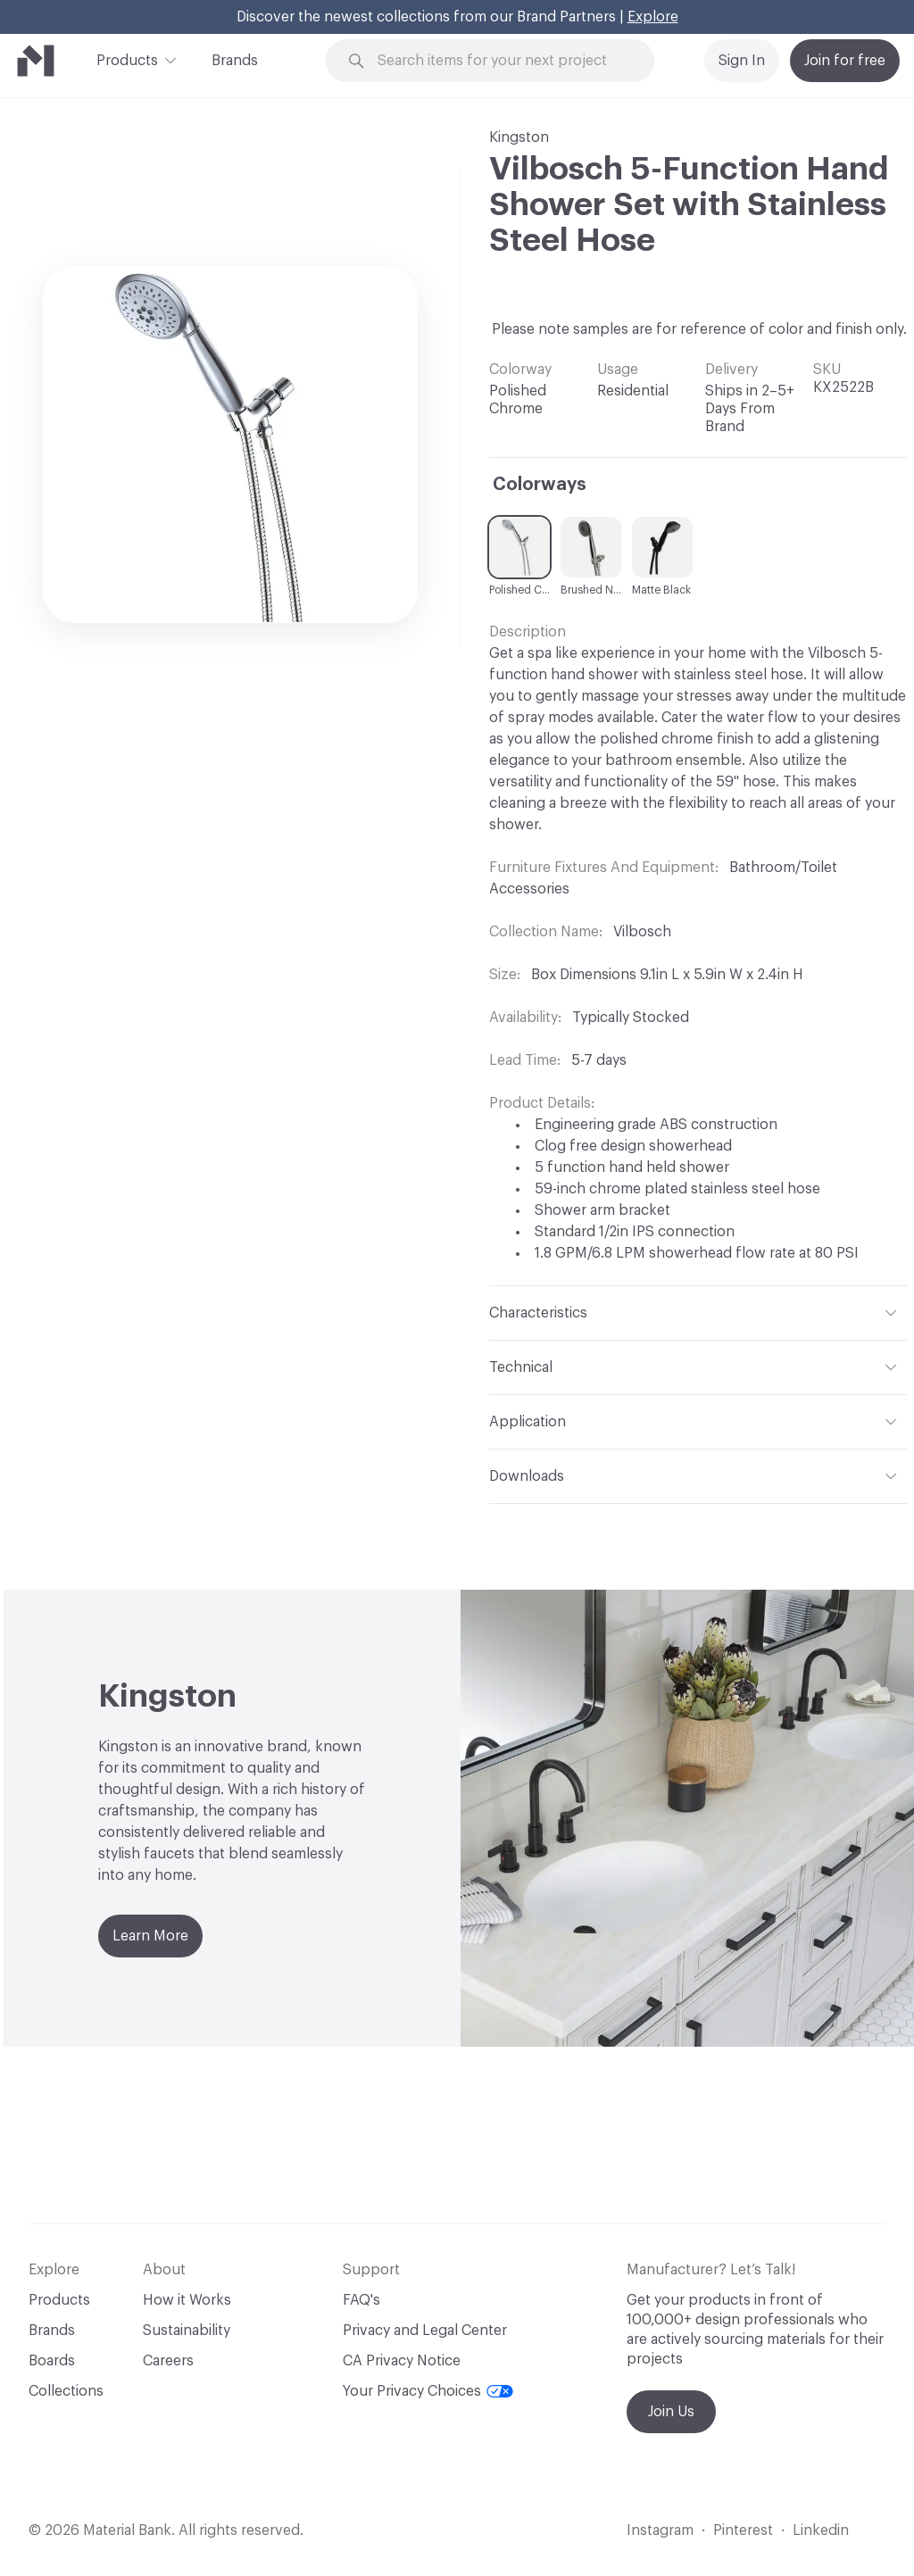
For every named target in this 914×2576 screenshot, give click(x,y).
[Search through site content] (501, 61)
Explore (652, 17)
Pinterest (743, 2530)
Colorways (539, 485)
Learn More (150, 1936)
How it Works (187, 2300)
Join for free (844, 61)
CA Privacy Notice (402, 2361)
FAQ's (361, 2300)
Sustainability (186, 2330)
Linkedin (821, 2530)
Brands (235, 61)
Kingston (519, 137)
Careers (168, 2361)
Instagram (660, 2530)
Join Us (671, 2412)
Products (127, 59)
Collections (66, 2391)
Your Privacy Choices (428, 2391)
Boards (52, 2361)
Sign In (742, 61)
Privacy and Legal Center (425, 2330)
